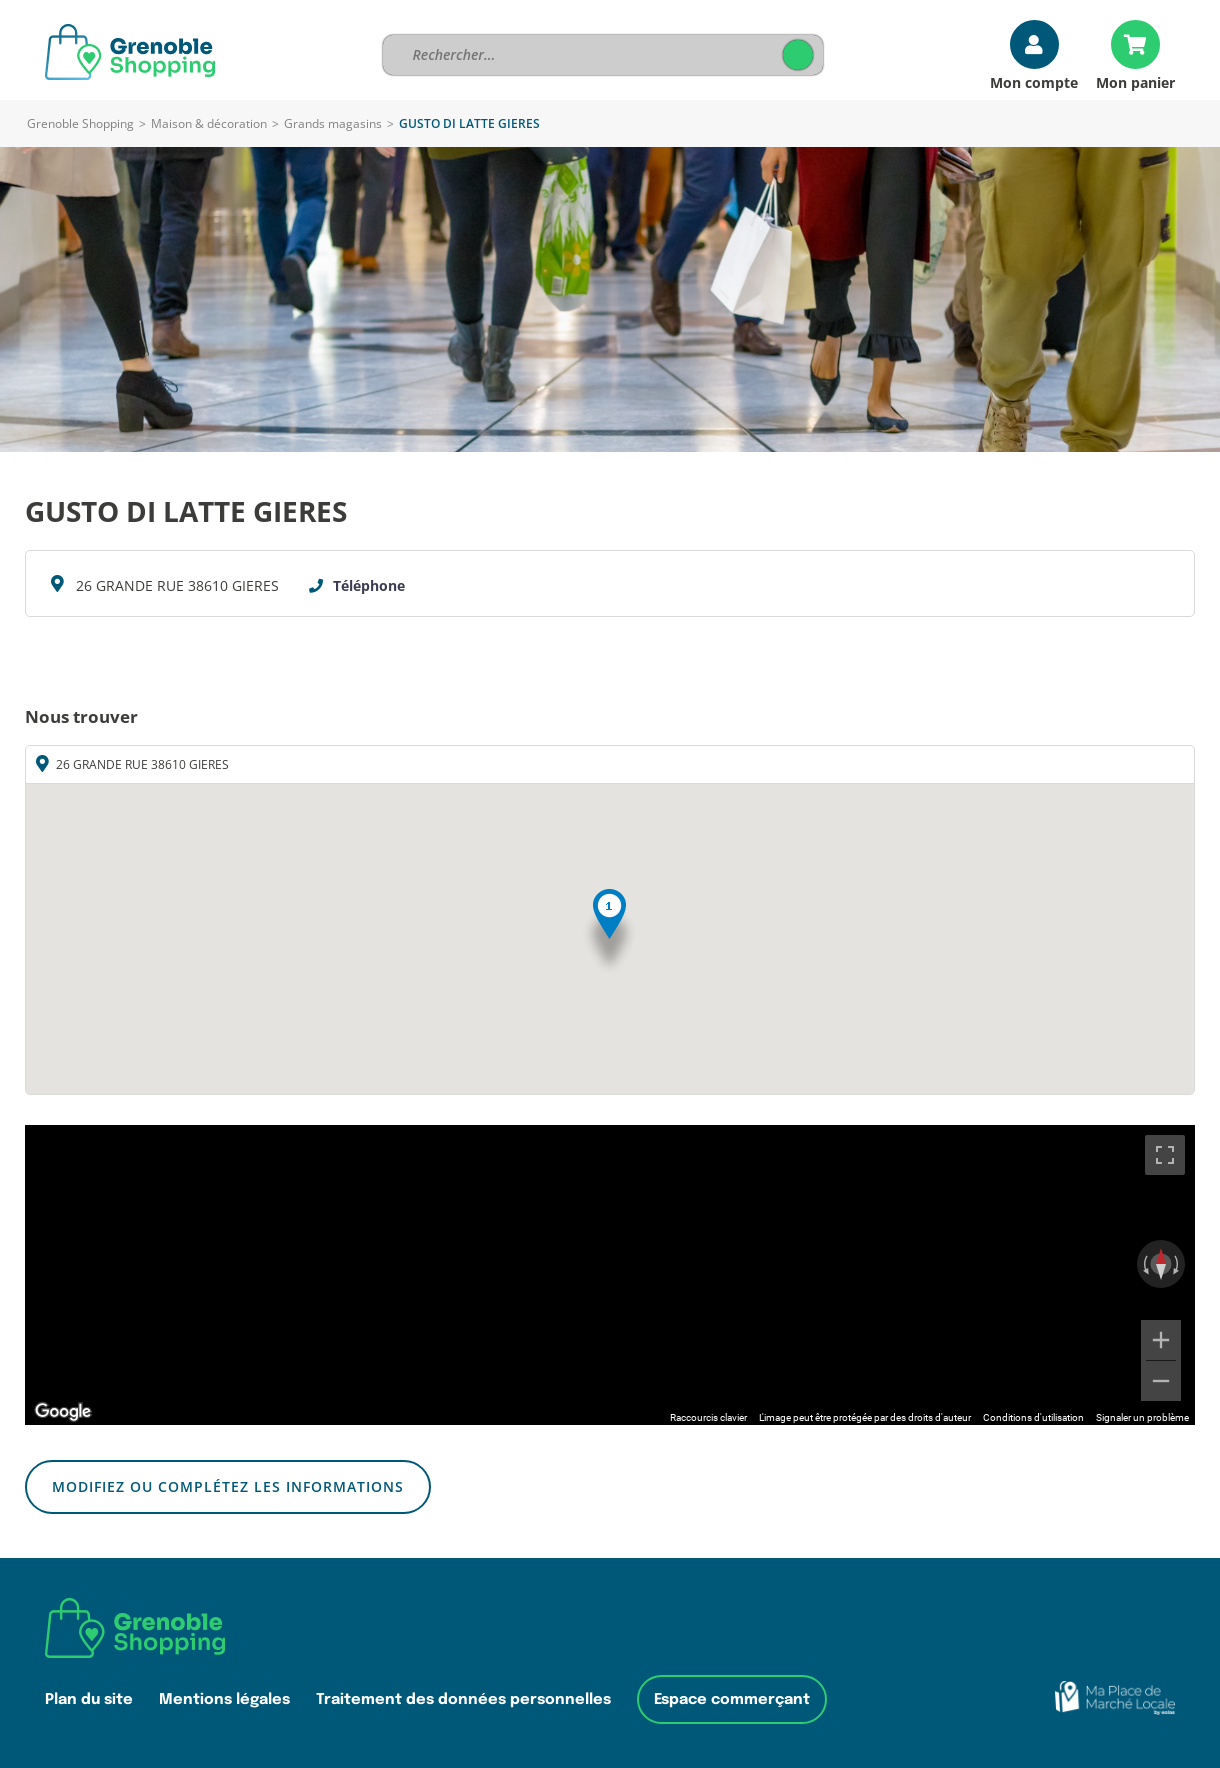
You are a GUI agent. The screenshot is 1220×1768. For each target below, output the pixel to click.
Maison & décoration (209, 123)
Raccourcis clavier (708, 1417)
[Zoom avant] (1161, 1340)
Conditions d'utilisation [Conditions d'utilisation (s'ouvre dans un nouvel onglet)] (1033, 1417)
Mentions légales (224, 1699)
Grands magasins (333, 123)
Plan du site (89, 1699)
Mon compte (1034, 81)
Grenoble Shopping (80, 123)
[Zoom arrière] (1161, 1381)
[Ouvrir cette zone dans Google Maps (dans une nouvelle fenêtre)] (63, 1412)
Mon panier (1135, 81)
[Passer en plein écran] (1165, 1155)
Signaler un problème (1142, 1417)
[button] (609, 932)
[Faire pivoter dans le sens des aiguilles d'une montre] (1178, 1264)
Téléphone (369, 585)
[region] (610, 1275)
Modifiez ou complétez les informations (228, 1486)
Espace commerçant (732, 1699)
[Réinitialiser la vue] (1161, 1264)
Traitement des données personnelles (463, 1699)
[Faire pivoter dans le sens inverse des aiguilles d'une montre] (1144, 1264)
